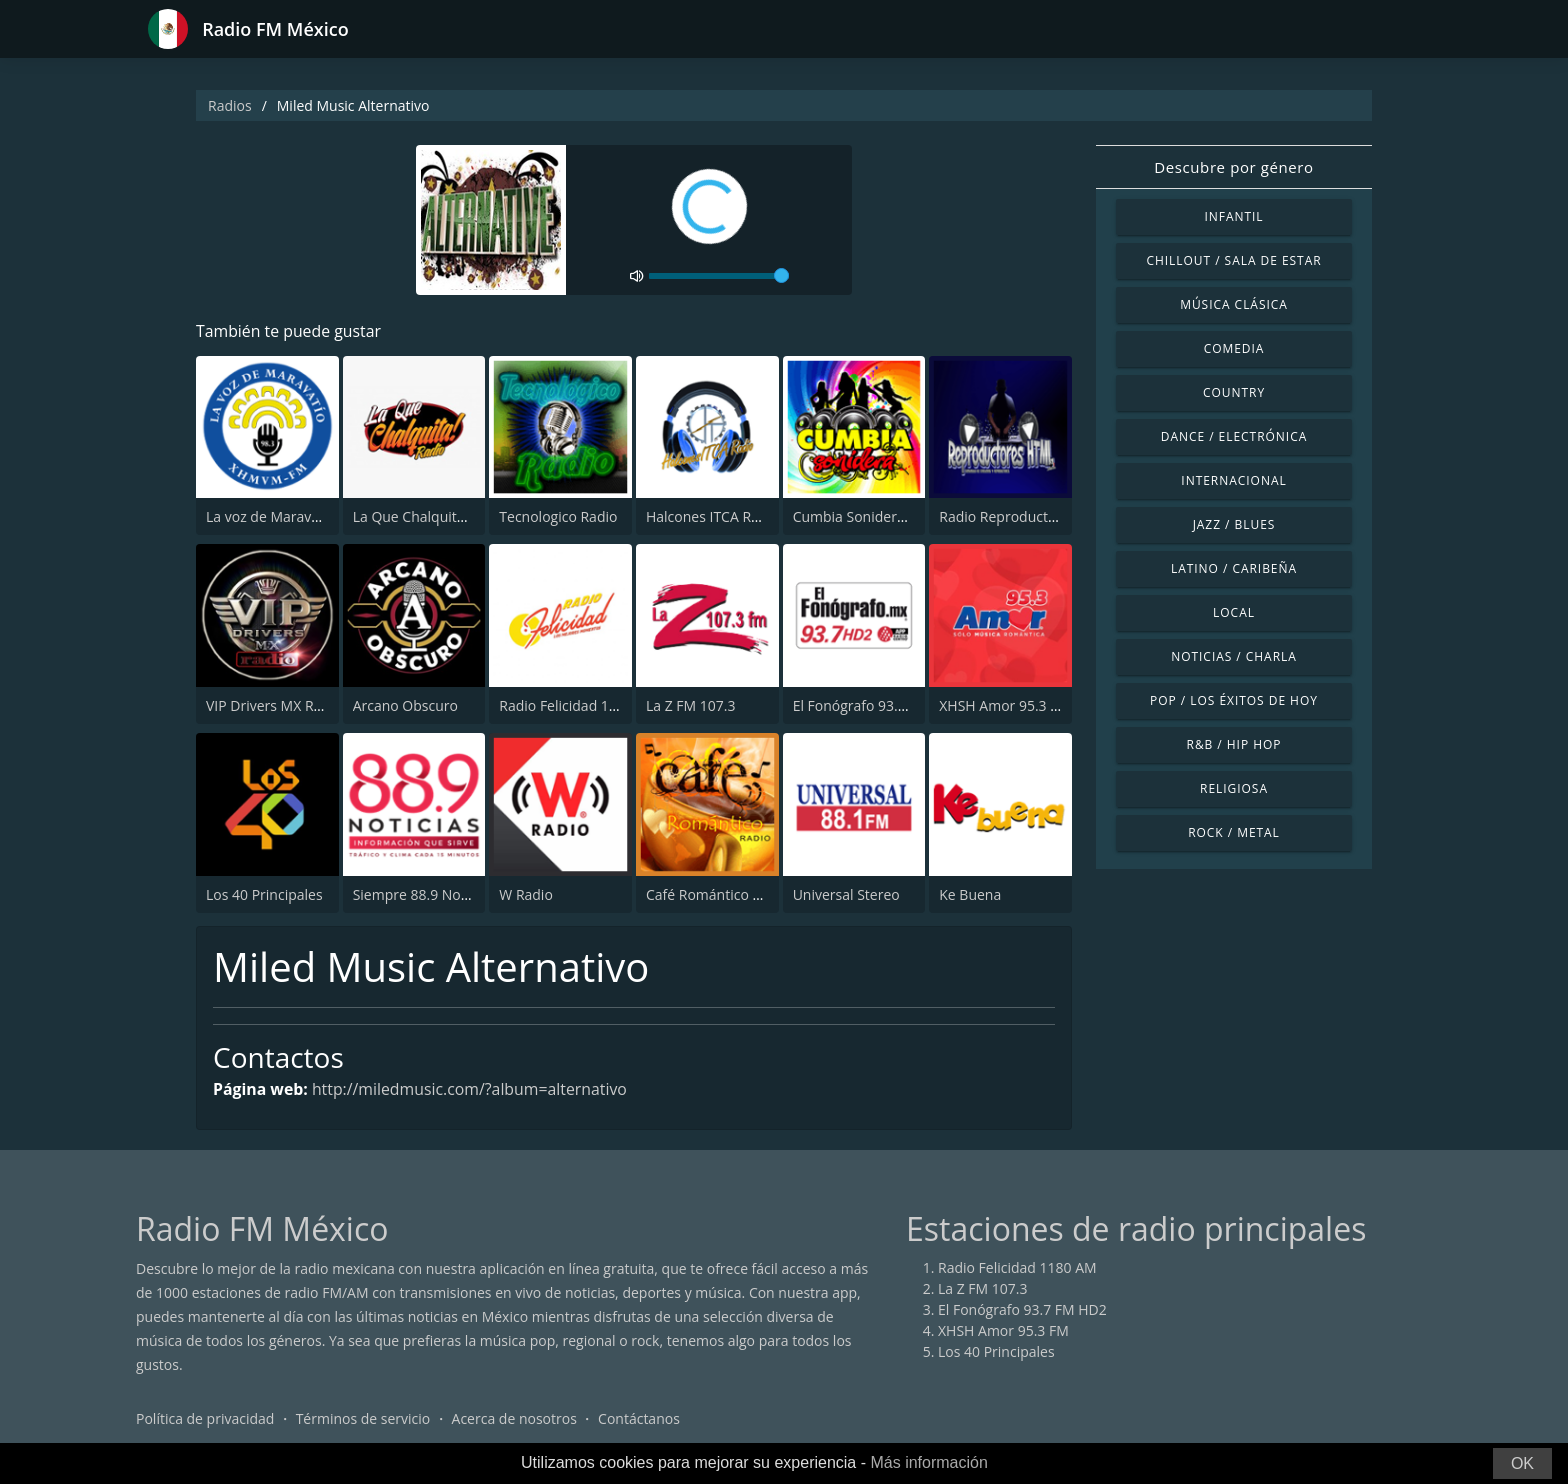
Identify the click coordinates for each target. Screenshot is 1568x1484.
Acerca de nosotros (514, 1418)
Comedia (1234, 348)
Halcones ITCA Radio (712, 517)
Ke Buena (970, 894)
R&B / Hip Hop (1234, 744)
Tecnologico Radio (558, 517)
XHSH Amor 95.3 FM (1004, 705)
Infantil (1233, 216)
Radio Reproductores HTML (1028, 517)
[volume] (719, 276)
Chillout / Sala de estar (1233, 260)
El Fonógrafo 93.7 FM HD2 (877, 705)
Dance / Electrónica (1234, 436)
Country (1234, 392)
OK (1522, 1463)
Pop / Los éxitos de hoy (1234, 700)
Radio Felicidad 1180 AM (578, 705)
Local (1234, 612)
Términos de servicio (363, 1418)
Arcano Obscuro (405, 705)
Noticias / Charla (1234, 656)
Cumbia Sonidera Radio (869, 517)
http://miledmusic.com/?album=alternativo (472, 1090)
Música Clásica (1234, 304)
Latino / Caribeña (1234, 568)
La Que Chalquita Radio (429, 517)
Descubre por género (1233, 167)
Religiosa (1234, 788)
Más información (928, 1462)
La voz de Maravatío (271, 517)
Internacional (1233, 480)
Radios (230, 105)
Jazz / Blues (1234, 524)
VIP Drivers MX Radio (274, 705)
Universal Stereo (846, 894)
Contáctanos (639, 1418)
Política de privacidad (205, 1418)
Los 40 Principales (264, 894)
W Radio (526, 894)
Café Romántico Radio (717, 894)
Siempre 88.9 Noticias (423, 894)
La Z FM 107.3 (691, 705)
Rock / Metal (1234, 832)
